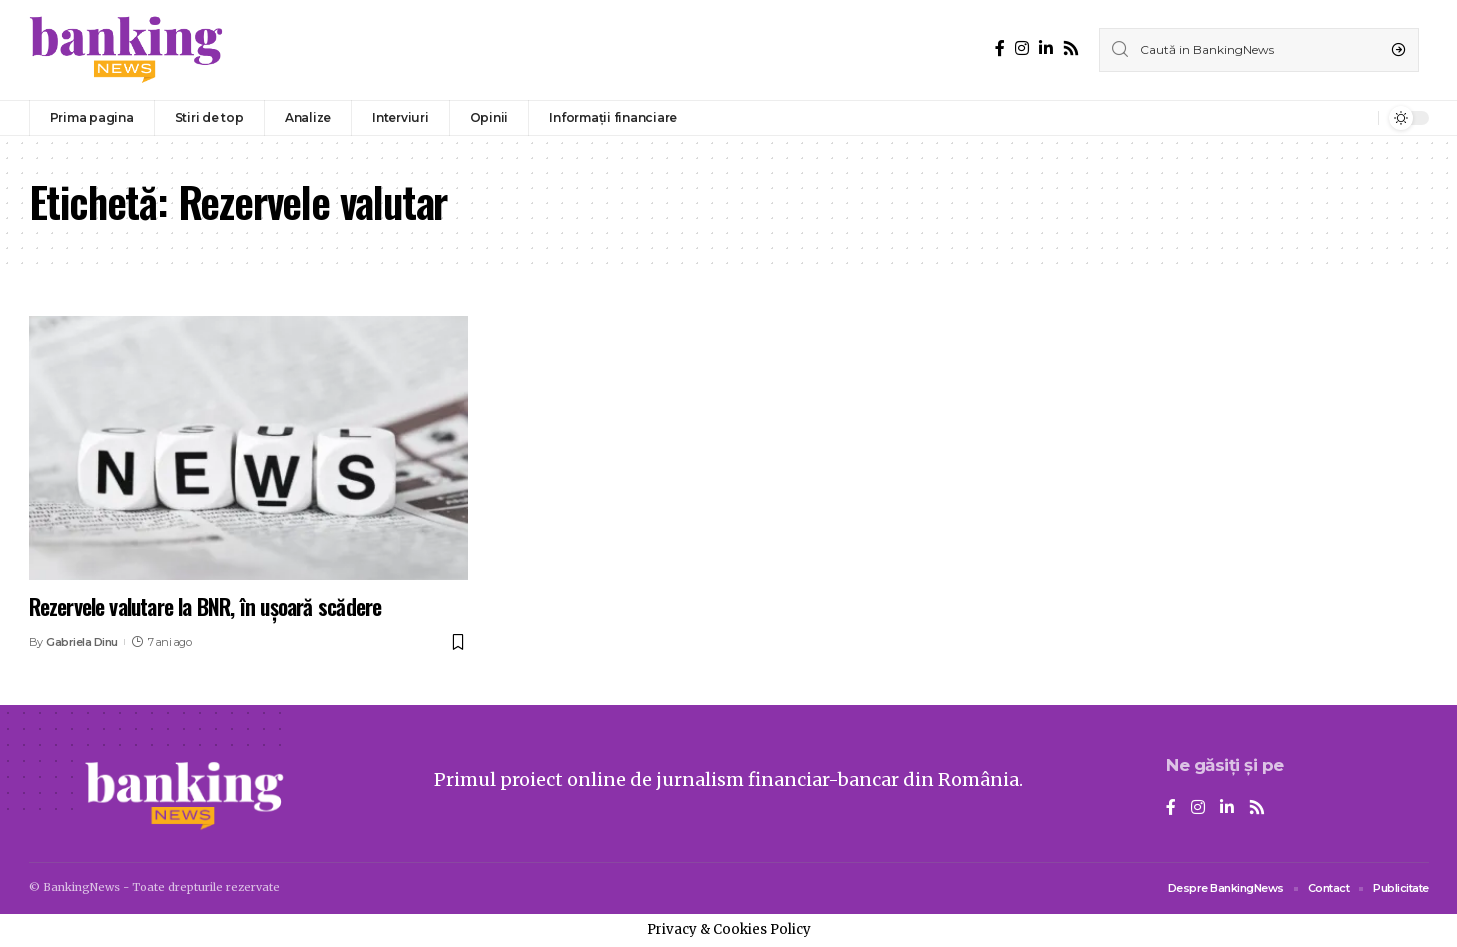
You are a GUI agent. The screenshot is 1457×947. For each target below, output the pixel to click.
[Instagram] (1022, 48)
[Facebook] (1000, 48)
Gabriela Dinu (82, 642)
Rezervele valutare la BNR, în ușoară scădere (205, 606)
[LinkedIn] (1046, 48)
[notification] (1358, 118)
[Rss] (1071, 48)
